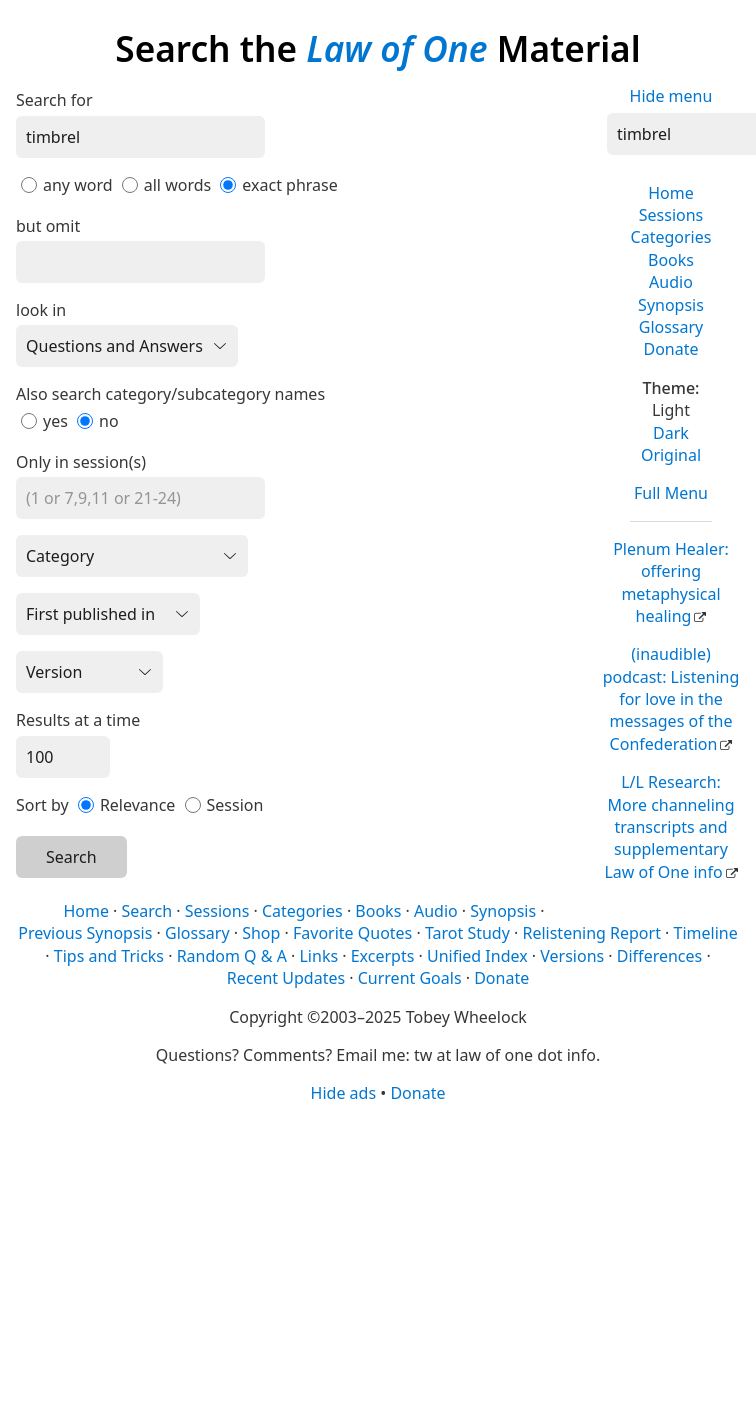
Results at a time (78, 720)
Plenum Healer (671, 582)
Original (671, 455)
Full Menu (671, 493)
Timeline (706, 933)
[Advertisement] (328, 1261)
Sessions (671, 215)
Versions (572, 956)
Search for (54, 100)
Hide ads (344, 1093)
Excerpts (383, 956)
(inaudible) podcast (671, 699)
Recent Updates (286, 978)
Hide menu (671, 96)
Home (671, 193)
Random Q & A (232, 956)
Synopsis (671, 305)
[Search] (140, 137)
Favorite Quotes (352, 933)
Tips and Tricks (109, 956)
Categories (671, 237)
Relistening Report (591, 933)
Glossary (671, 327)
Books (671, 260)
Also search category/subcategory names (170, 394)
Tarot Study (467, 933)
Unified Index (477, 956)
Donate (670, 349)
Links (318, 956)
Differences (659, 956)
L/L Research (669, 827)
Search (71, 857)
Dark (671, 433)
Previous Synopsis (85, 933)
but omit (48, 226)
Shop (261, 933)
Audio (671, 282)
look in (41, 310)
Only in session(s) (81, 462)
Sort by (42, 805)
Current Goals (410, 978)
